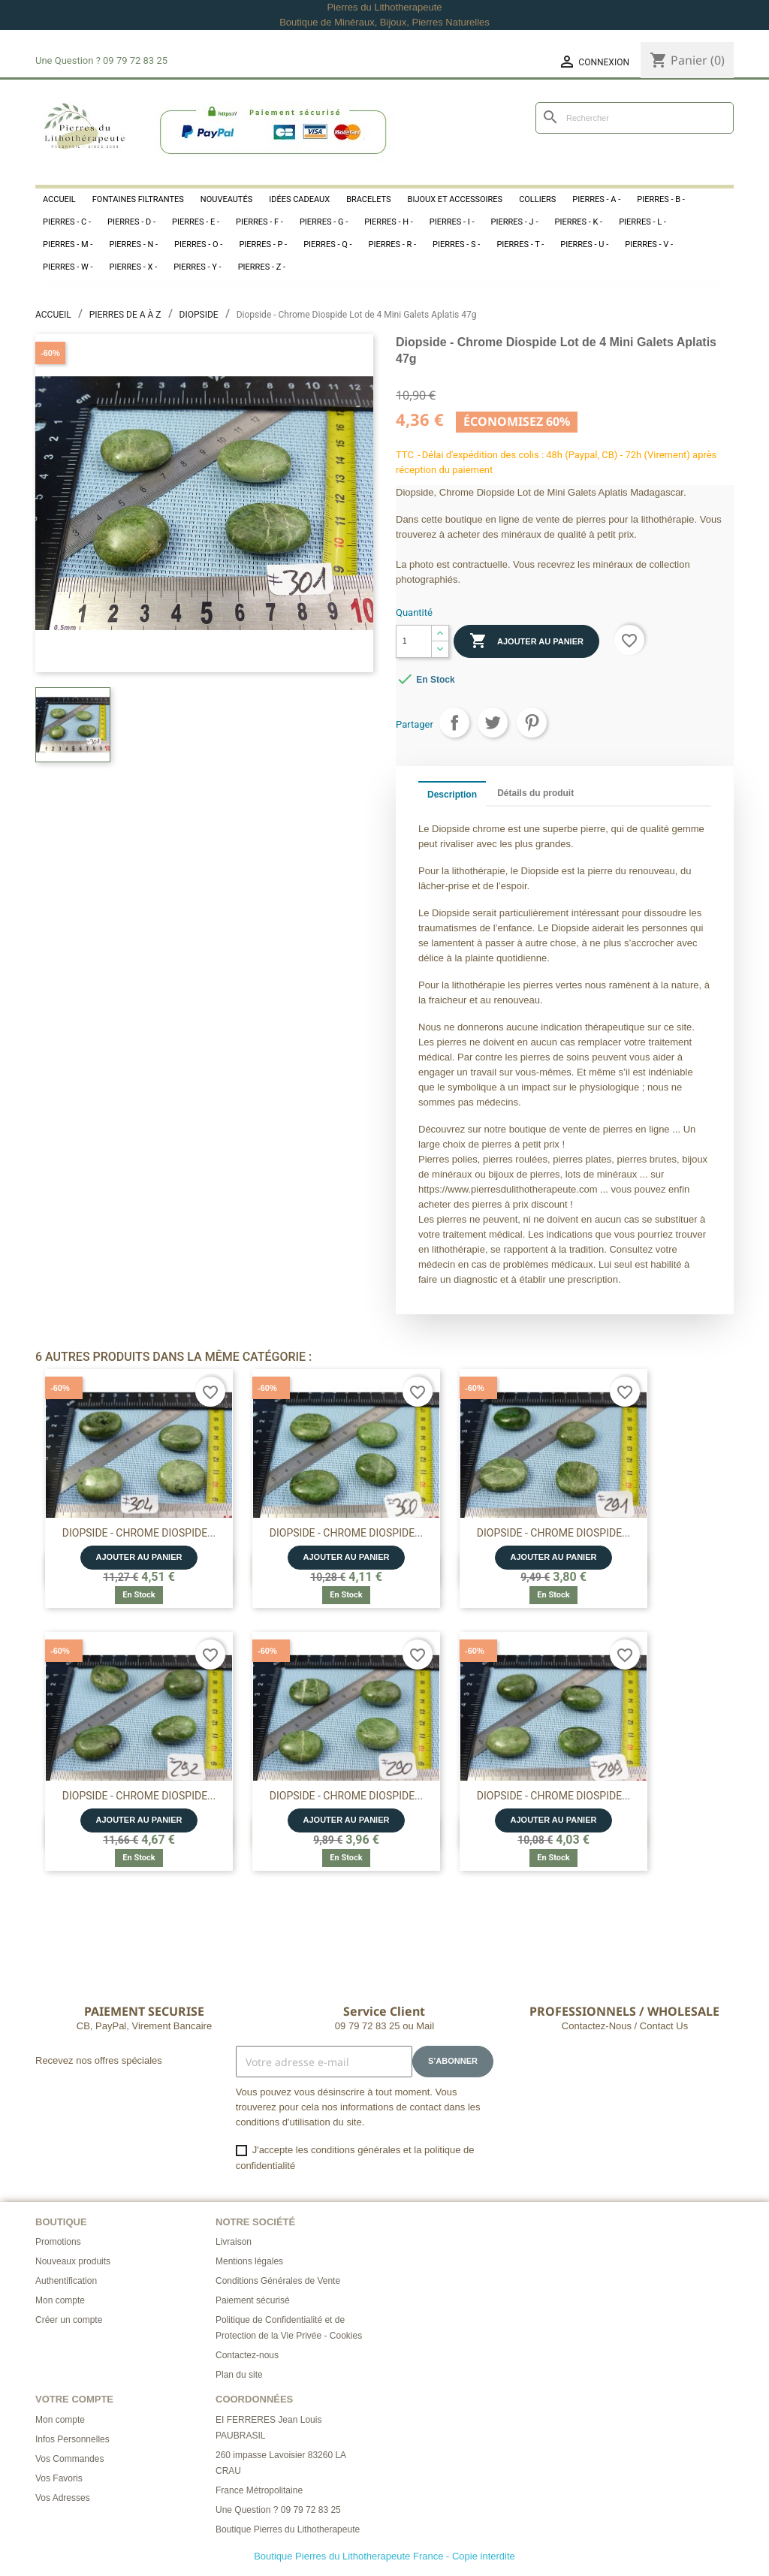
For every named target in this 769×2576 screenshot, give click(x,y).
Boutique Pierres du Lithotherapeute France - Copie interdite (384, 2556)
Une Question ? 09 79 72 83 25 (278, 2510)
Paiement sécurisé (253, 2300)
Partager (454, 722)
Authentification (66, 2281)
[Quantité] (414, 641)
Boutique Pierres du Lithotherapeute (288, 2529)
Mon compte (60, 2300)
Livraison (234, 2242)
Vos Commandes (69, 2459)
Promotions (58, 2242)
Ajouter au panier (526, 641)
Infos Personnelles (72, 2439)
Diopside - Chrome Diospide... (139, 1533)
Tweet (493, 722)
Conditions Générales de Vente (278, 2281)
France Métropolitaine (259, 2490)
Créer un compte (68, 2320)
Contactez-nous (247, 2355)
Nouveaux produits (72, 2261)
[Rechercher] (634, 118)
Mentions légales (249, 2261)
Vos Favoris (59, 2478)
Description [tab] (452, 794)
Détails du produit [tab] (535, 793)
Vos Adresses (62, 2498)
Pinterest (532, 722)
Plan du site (239, 2374)
